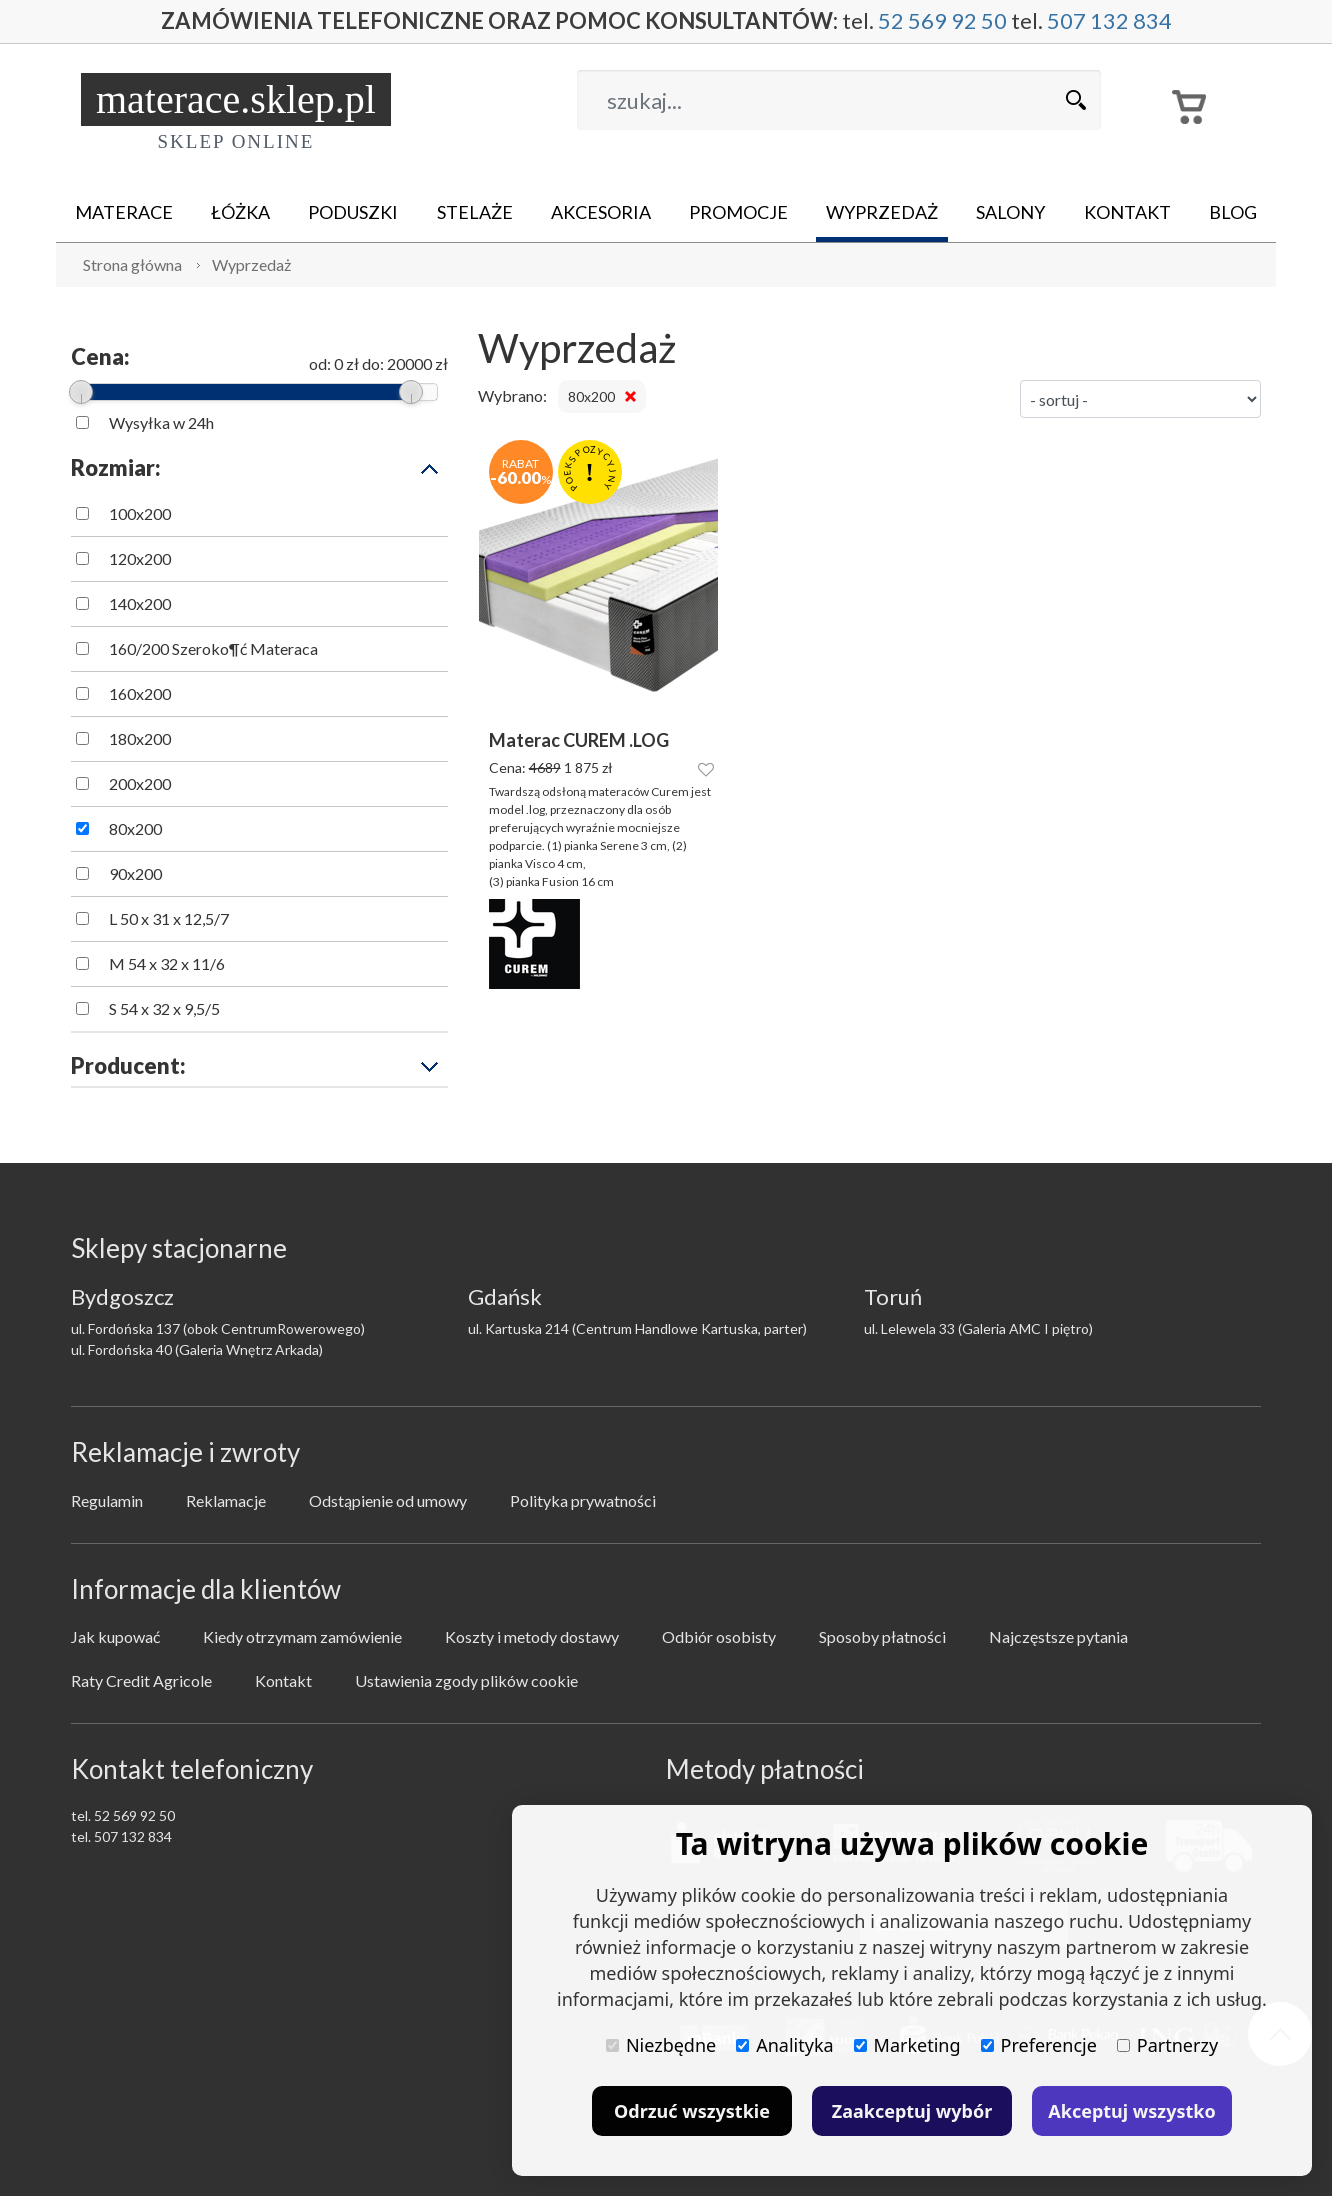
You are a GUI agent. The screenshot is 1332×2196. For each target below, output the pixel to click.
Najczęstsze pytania (1058, 1636)
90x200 (135, 873)
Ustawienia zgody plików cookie (466, 1680)
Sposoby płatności (882, 1636)
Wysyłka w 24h (161, 422)
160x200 (140, 693)
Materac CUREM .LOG (579, 740)
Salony (1010, 212)
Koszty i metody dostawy (532, 1636)
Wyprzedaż (882, 212)
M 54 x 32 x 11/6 (167, 963)
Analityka (784, 2045)
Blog (1233, 212)
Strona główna (132, 264)
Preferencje (1039, 2045)
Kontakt (1127, 212)
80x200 (135, 828)
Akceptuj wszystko (1131, 2111)
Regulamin (107, 1500)
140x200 (140, 603)
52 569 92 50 (942, 21)
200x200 (140, 783)
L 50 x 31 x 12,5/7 (169, 918)
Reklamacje (226, 1500)
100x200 (140, 513)
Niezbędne (661, 2045)
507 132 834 (1109, 21)
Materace (124, 212)
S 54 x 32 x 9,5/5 (164, 1008)
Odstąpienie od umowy (388, 1500)
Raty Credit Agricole (141, 1680)
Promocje (738, 212)
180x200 (140, 738)
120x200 (140, 558)
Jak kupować (115, 1636)
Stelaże (475, 212)
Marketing (907, 2045)
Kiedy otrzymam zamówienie (302, 1636)
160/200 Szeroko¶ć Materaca (213, 648)
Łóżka (240, 212)
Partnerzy (1167, 2045)
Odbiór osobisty (719, 1636)
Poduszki (353, 212)
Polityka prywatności (583, 1500)
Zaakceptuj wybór (912, 2111)
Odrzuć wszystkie (692, 2111)
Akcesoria (601, 212)
